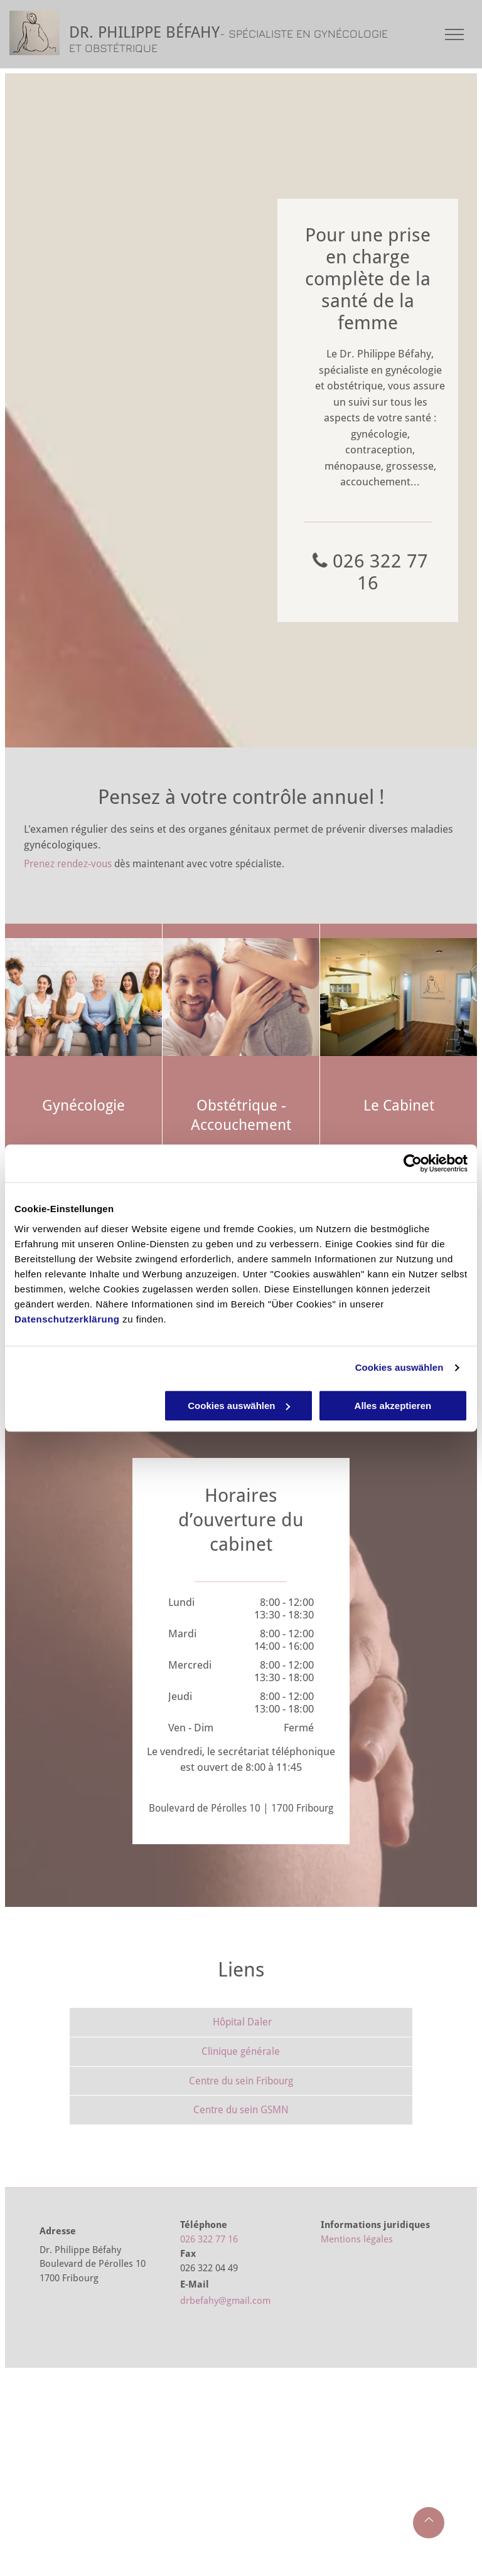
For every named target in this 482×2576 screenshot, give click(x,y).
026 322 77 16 (209, 2239)
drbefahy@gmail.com (225, 2300)
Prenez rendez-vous (68, 864)
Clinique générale (240, 2051)
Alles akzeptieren (393, 1405)
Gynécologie (83, 1105)
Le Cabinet (398, 1105)
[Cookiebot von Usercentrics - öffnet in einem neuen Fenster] (413, 1163)
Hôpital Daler (242, 2022)
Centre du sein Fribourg (241, 2081)
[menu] (454, 34)
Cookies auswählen (399, 1367)
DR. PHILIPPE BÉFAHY (144, 32)
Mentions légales (357, 2239)
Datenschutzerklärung (67, 1319)
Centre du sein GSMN (241, 2110)
